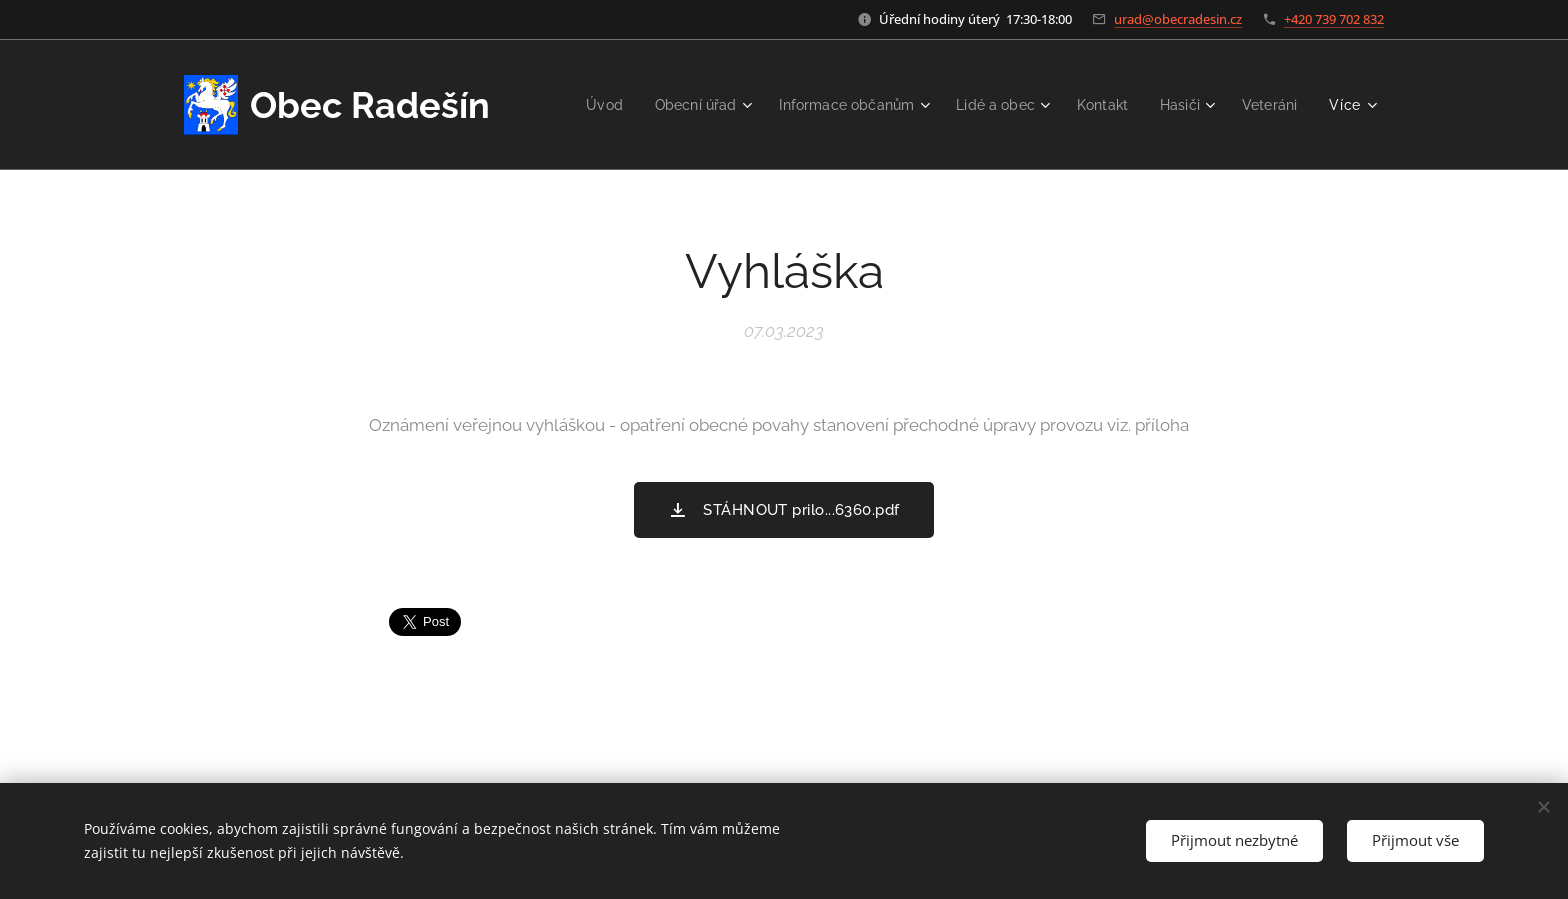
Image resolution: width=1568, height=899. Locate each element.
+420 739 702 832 (1334, 19)
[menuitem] (576, 105)
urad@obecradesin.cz (1178, 19)
